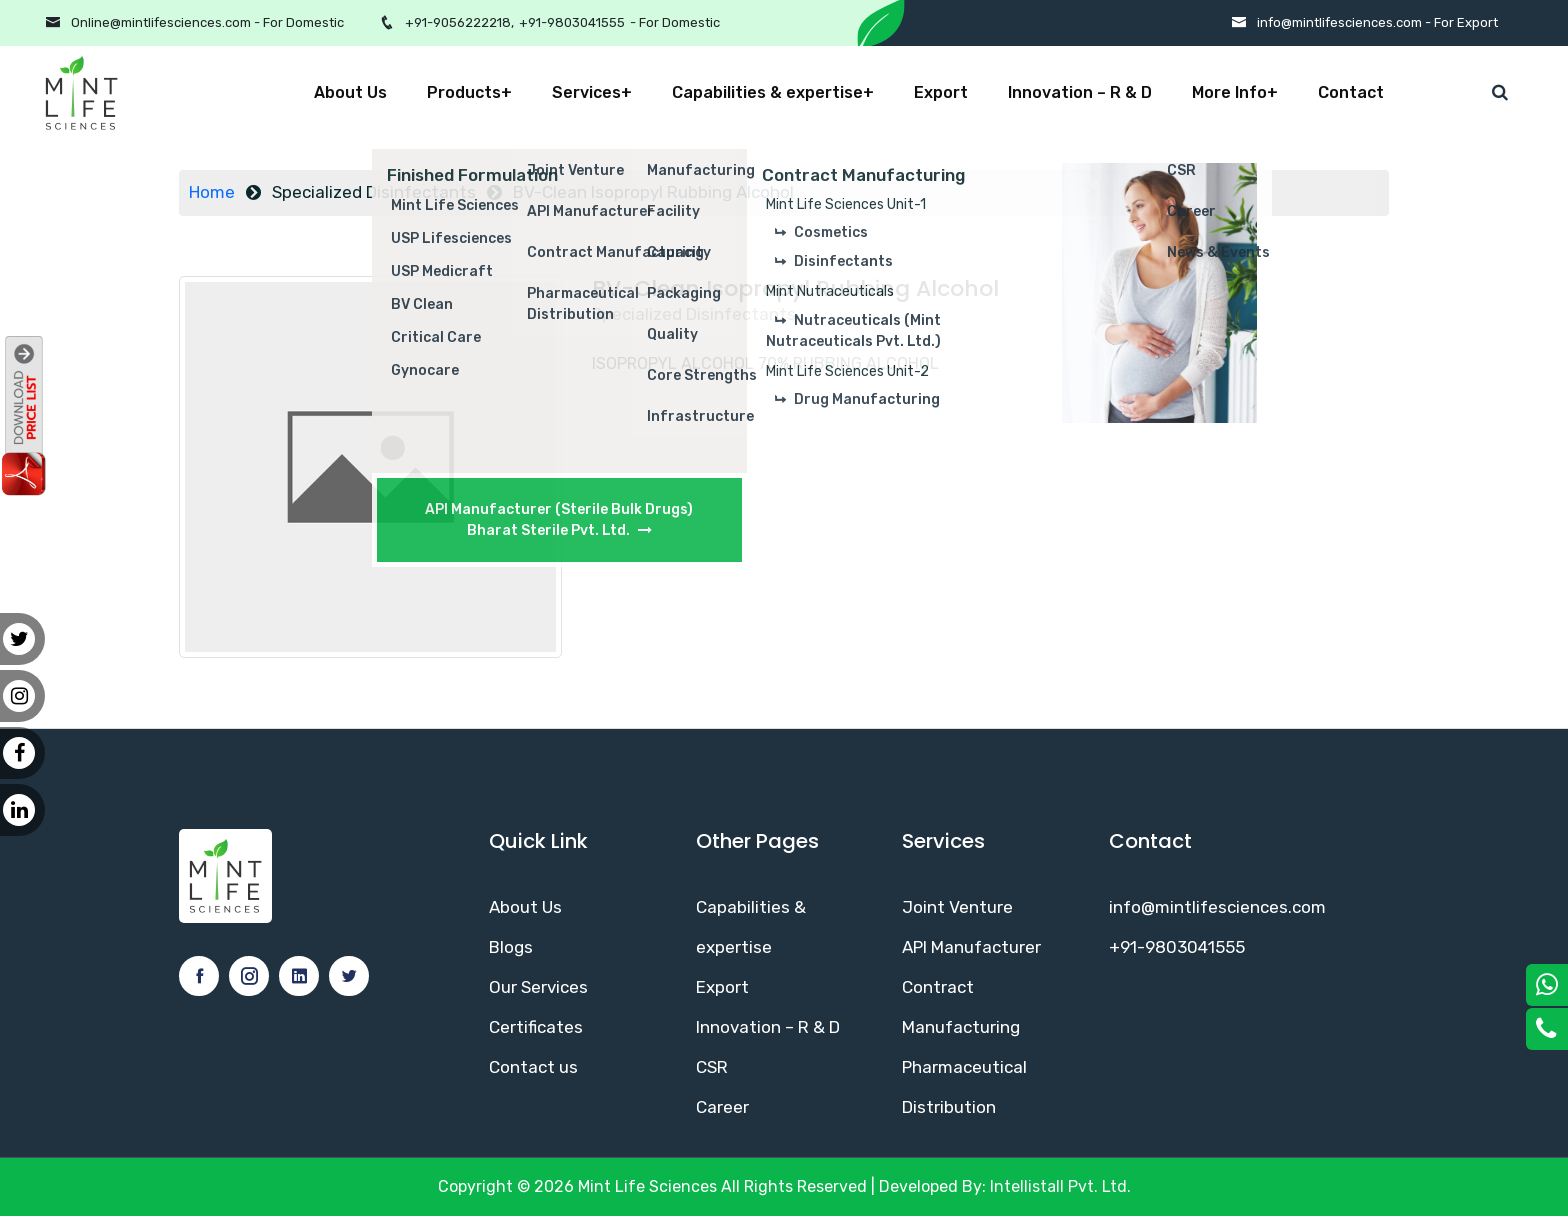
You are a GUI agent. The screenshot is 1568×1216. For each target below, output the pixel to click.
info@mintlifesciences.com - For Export (1377, 22)
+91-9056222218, (459, 22)
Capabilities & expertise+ (773, 92)
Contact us (533, 1067)
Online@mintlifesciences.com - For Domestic (207, 22)
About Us (350, 92)
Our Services (538, 987)
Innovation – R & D (1080, 92)
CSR (712, 1067)
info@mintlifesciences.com (1217, 907)
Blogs (511, 947)
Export (941, 92)
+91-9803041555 (572, 22)
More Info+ (1235, 92)
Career (722, 1107)
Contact (1351, 92)
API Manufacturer (971, 947)
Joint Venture (957, 907)
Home (212, 192)
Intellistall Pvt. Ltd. (1060, 1186)
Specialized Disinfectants (374, 192)
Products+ (469, 92)
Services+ (592, 92)
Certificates (536, 1027)
